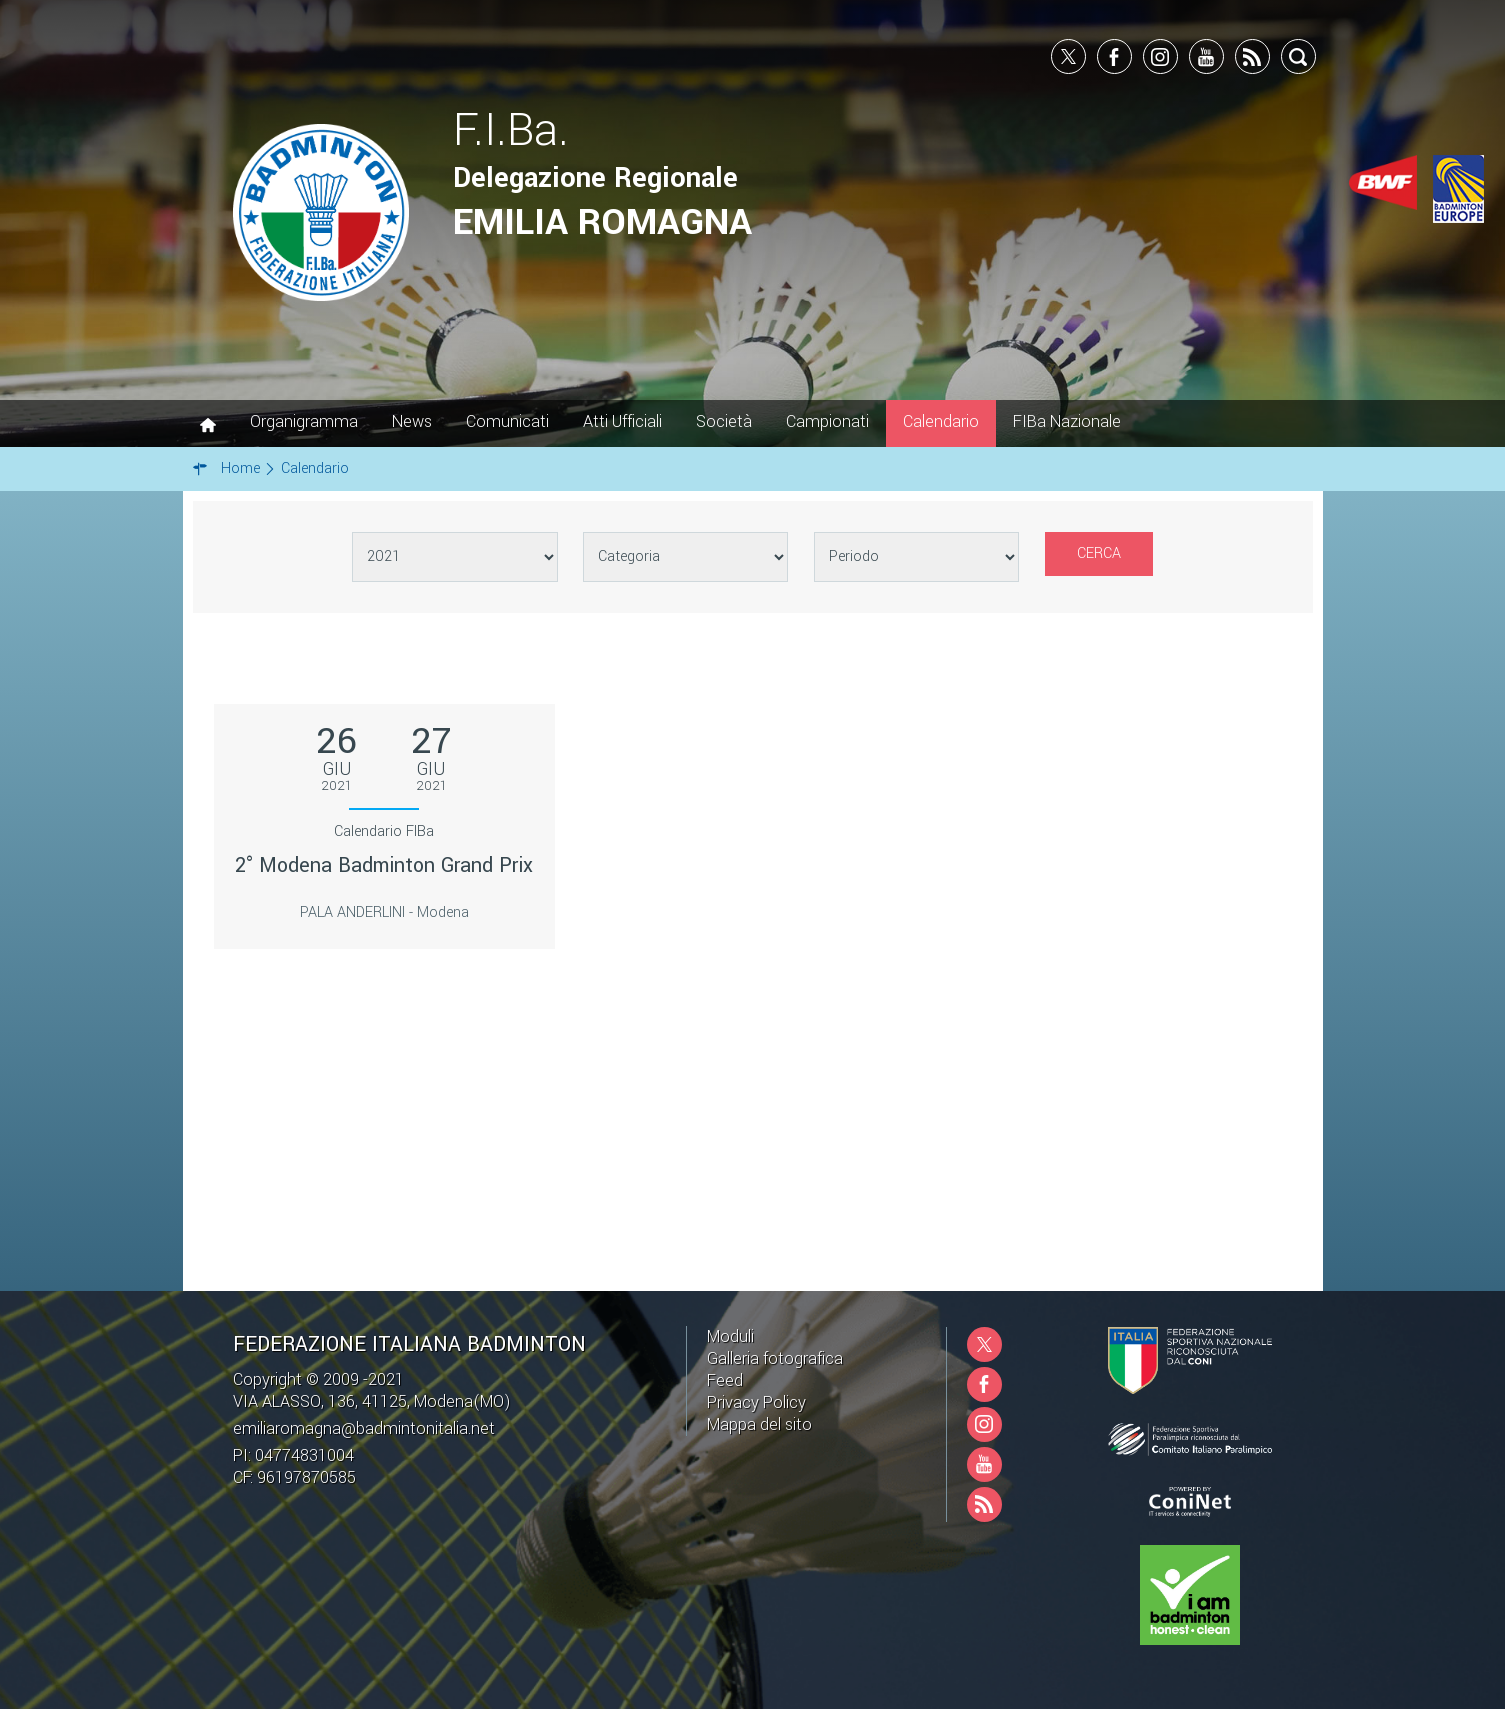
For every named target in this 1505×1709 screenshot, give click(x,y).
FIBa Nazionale (1067, 421)
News (412, 421)
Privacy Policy (756, 1402)
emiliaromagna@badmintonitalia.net (364, 1428)
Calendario (941, 421)
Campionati (827, 421)
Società (724, 421)
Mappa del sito (759, 1424)
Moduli (730, 1336)
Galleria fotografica (775, 1358)
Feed (725, 1380)
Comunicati (507, 421)
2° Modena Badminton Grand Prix (384, 865)
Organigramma (304, 421)
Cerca (1099, 553)
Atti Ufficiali (622, 421)
